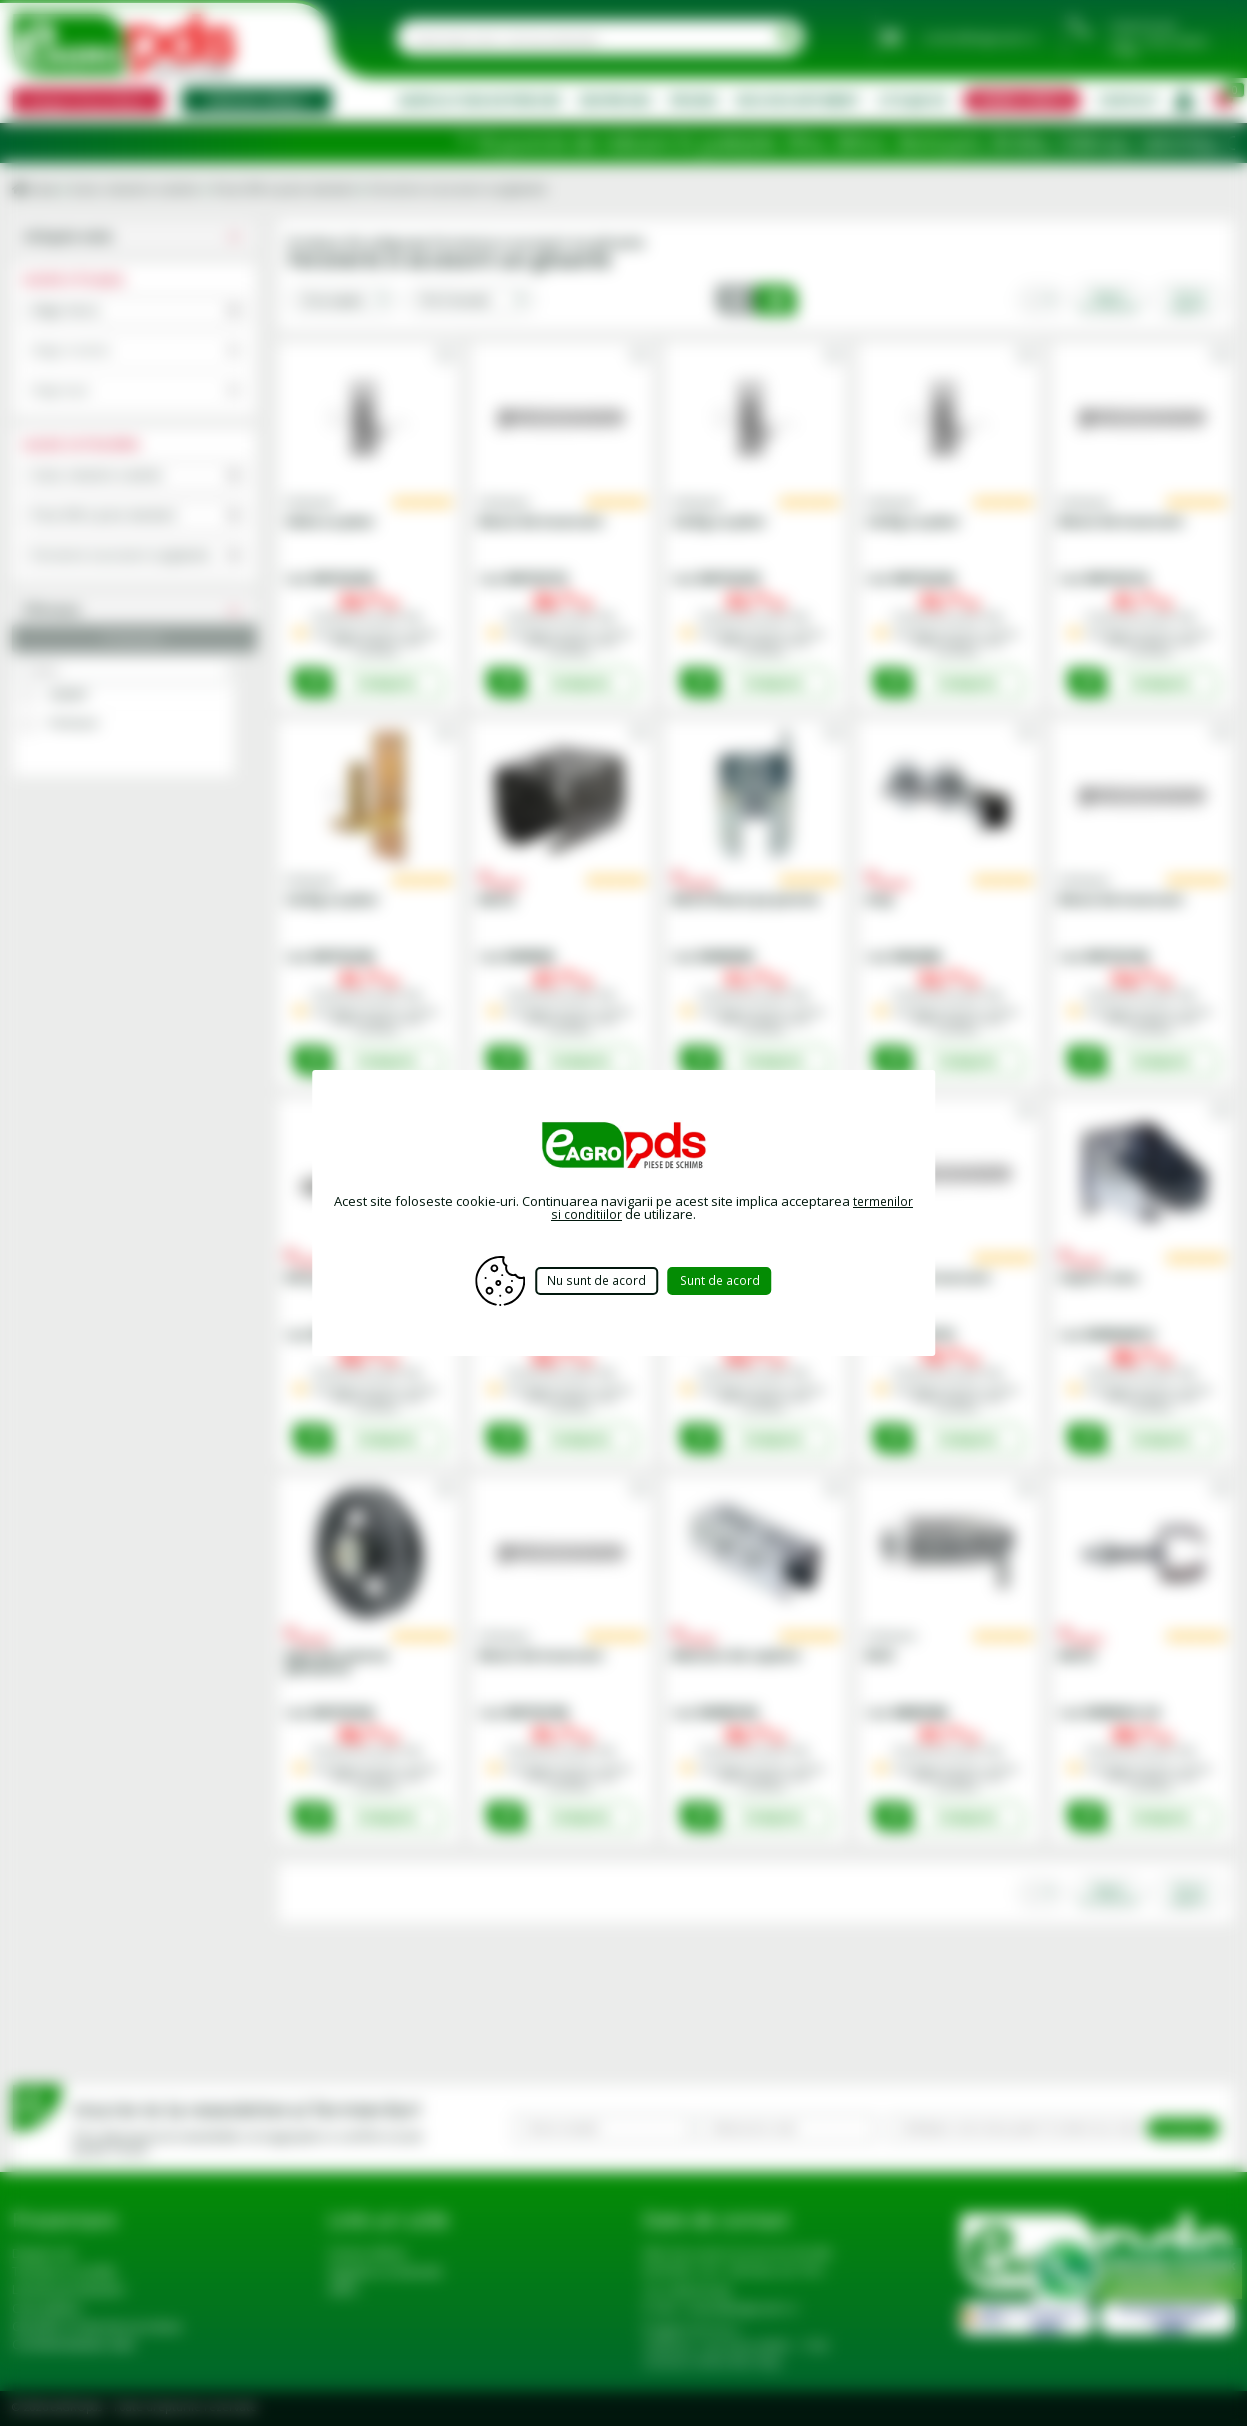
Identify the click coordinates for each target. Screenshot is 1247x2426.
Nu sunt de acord (594, 1281)
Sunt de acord (732, 1281)
